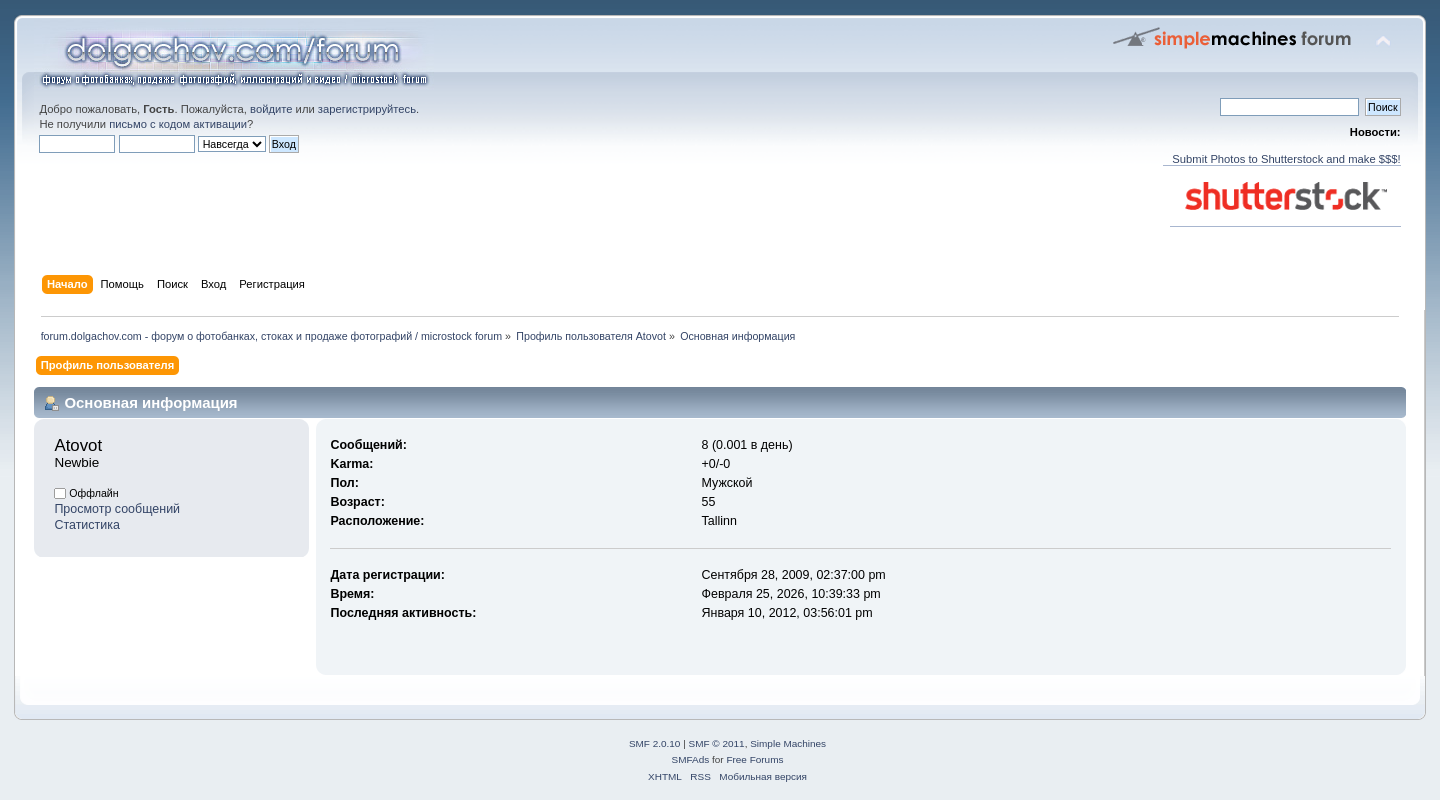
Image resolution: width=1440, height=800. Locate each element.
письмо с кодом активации (178, 124)
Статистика (87, 525)
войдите (271, 109)
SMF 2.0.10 (655, 743)
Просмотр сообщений (117, 509)
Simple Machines (788, 743)
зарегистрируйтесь (367, 109)
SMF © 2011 (717, 743)
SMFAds (691, 759)
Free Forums (754, 759)
